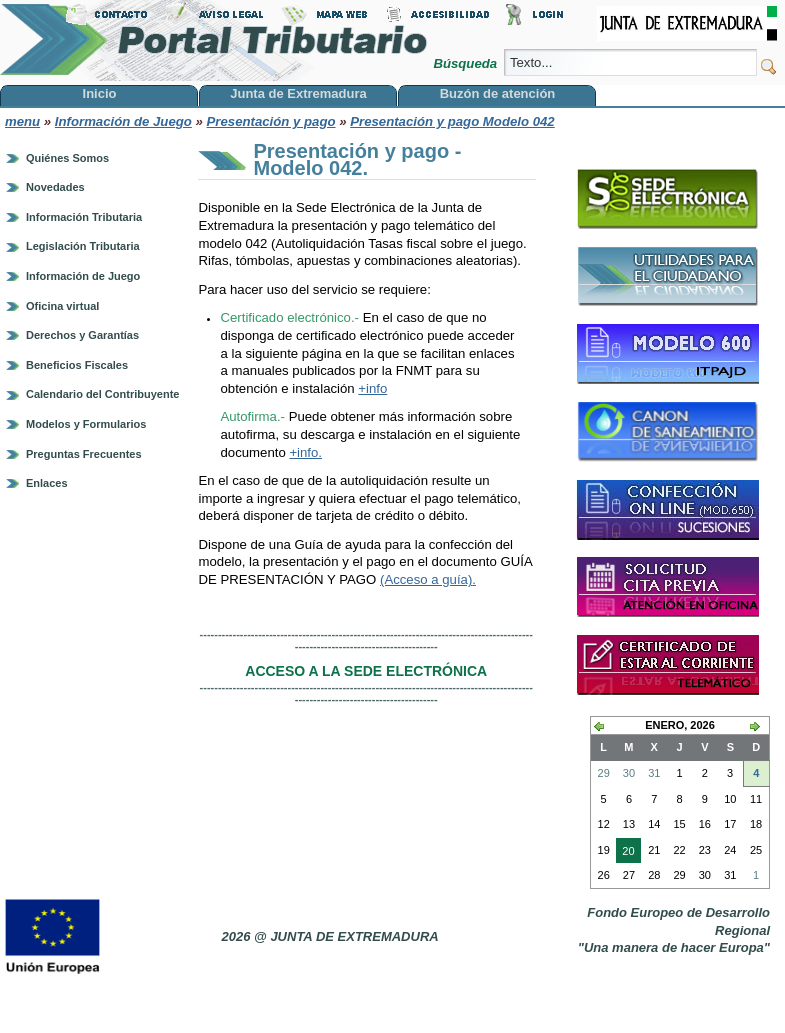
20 (625, 853)
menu (22, 121)
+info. (305, 452)
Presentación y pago (271, 121)
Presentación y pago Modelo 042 (452, 121)
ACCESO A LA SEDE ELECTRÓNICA (366, 671)
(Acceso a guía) (426, 579)
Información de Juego (123, 121)
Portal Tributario (214, 40)
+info (372, 388)
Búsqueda (466, 63)
